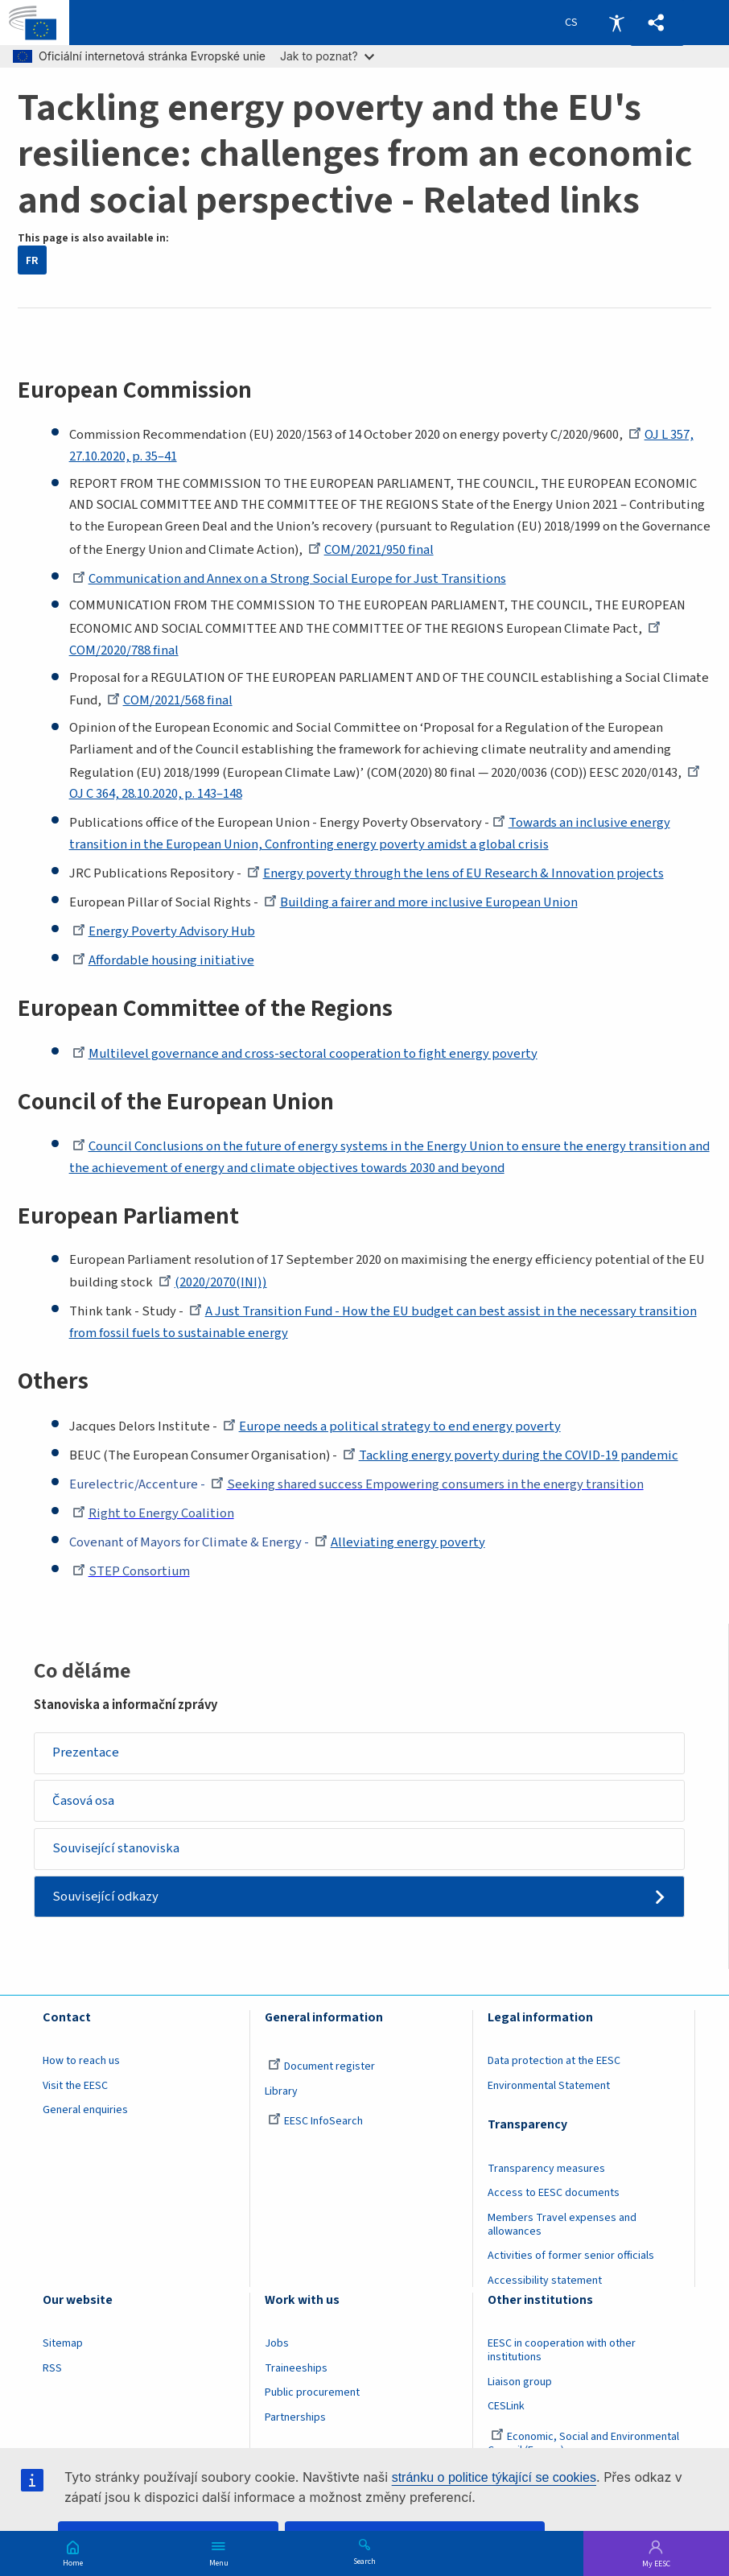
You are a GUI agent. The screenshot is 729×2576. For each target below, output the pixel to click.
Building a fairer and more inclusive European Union (421, 902)
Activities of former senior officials (571, 2256)
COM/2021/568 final (170, 700)
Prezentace (85, 1752)
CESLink (506, 2406)
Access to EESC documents (554, 2194)
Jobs (277, 2344)
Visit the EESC (75, 2086)
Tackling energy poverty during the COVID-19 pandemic (510, 1455)
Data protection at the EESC (554, 2062)
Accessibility (616, 22)
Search (364, 2561)
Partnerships (295, 2417)
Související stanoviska (115, 1848)
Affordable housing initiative (163, 960)
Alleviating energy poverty (400, 1542)
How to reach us (81, 2062)
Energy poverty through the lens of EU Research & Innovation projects (455, 873)
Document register (321, 2067)
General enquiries (85, 2111)
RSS (52, 2368)
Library (281, 2091)
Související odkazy (105, 1896)
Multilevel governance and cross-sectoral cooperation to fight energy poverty (304, 1053)
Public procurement (312, 2392)
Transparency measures (546, 2169)
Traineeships (296, 2368)
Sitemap (63, 2344)
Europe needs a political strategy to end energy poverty (392, 1426)
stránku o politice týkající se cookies (494, 2477)
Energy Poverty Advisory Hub (163, 931)
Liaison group (520, 2382)
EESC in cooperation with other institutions (562, 2351)
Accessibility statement (545, 2281)
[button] (657, 23)
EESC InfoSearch (315, 2122)
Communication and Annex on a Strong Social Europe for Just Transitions (289, 578)
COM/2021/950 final (371, 549)
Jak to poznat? (327, 56)
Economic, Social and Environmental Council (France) (583, 2443)
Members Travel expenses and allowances (562, 2225)
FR (32, 260)
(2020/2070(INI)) (212, 1282)
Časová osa (83, 1800)
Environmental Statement (549, 2086)
